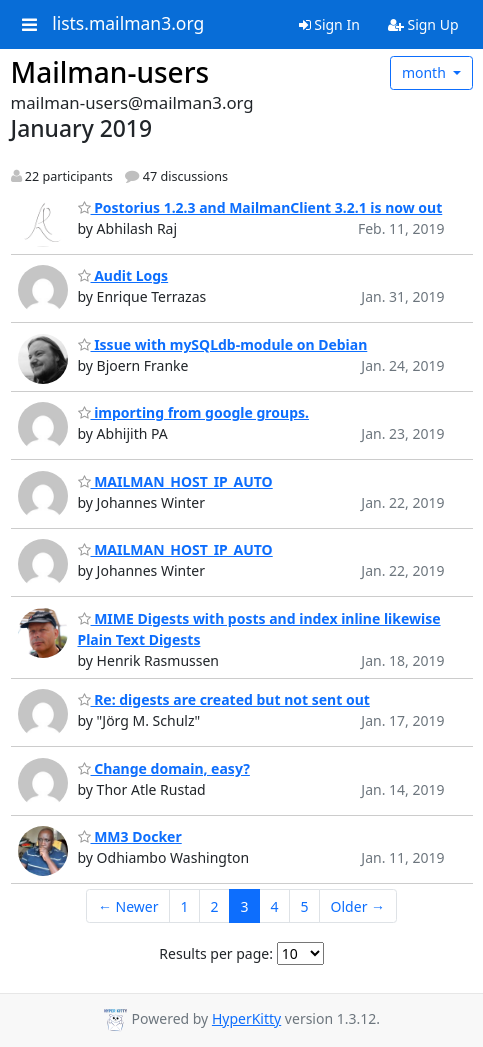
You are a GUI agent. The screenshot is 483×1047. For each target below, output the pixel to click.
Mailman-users (110, 72)
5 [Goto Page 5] (305, 906)
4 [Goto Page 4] (275, 906)
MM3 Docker (130, 836)
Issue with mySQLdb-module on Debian (223, 344)
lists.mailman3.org (128, 24)
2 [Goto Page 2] (215, 906)
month (426, 72)
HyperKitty (246, 1018)
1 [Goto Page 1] (185, 906)
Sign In (329, 24)
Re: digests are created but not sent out (224, 699)
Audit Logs (123, 275)
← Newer (128, 906)
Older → (358, 906)
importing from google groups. (193, 412)
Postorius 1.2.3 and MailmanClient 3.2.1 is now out (260, 207)
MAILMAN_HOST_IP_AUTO (175, 481)
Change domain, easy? (164, 768)
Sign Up (423, 24)
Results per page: (216, 953)
